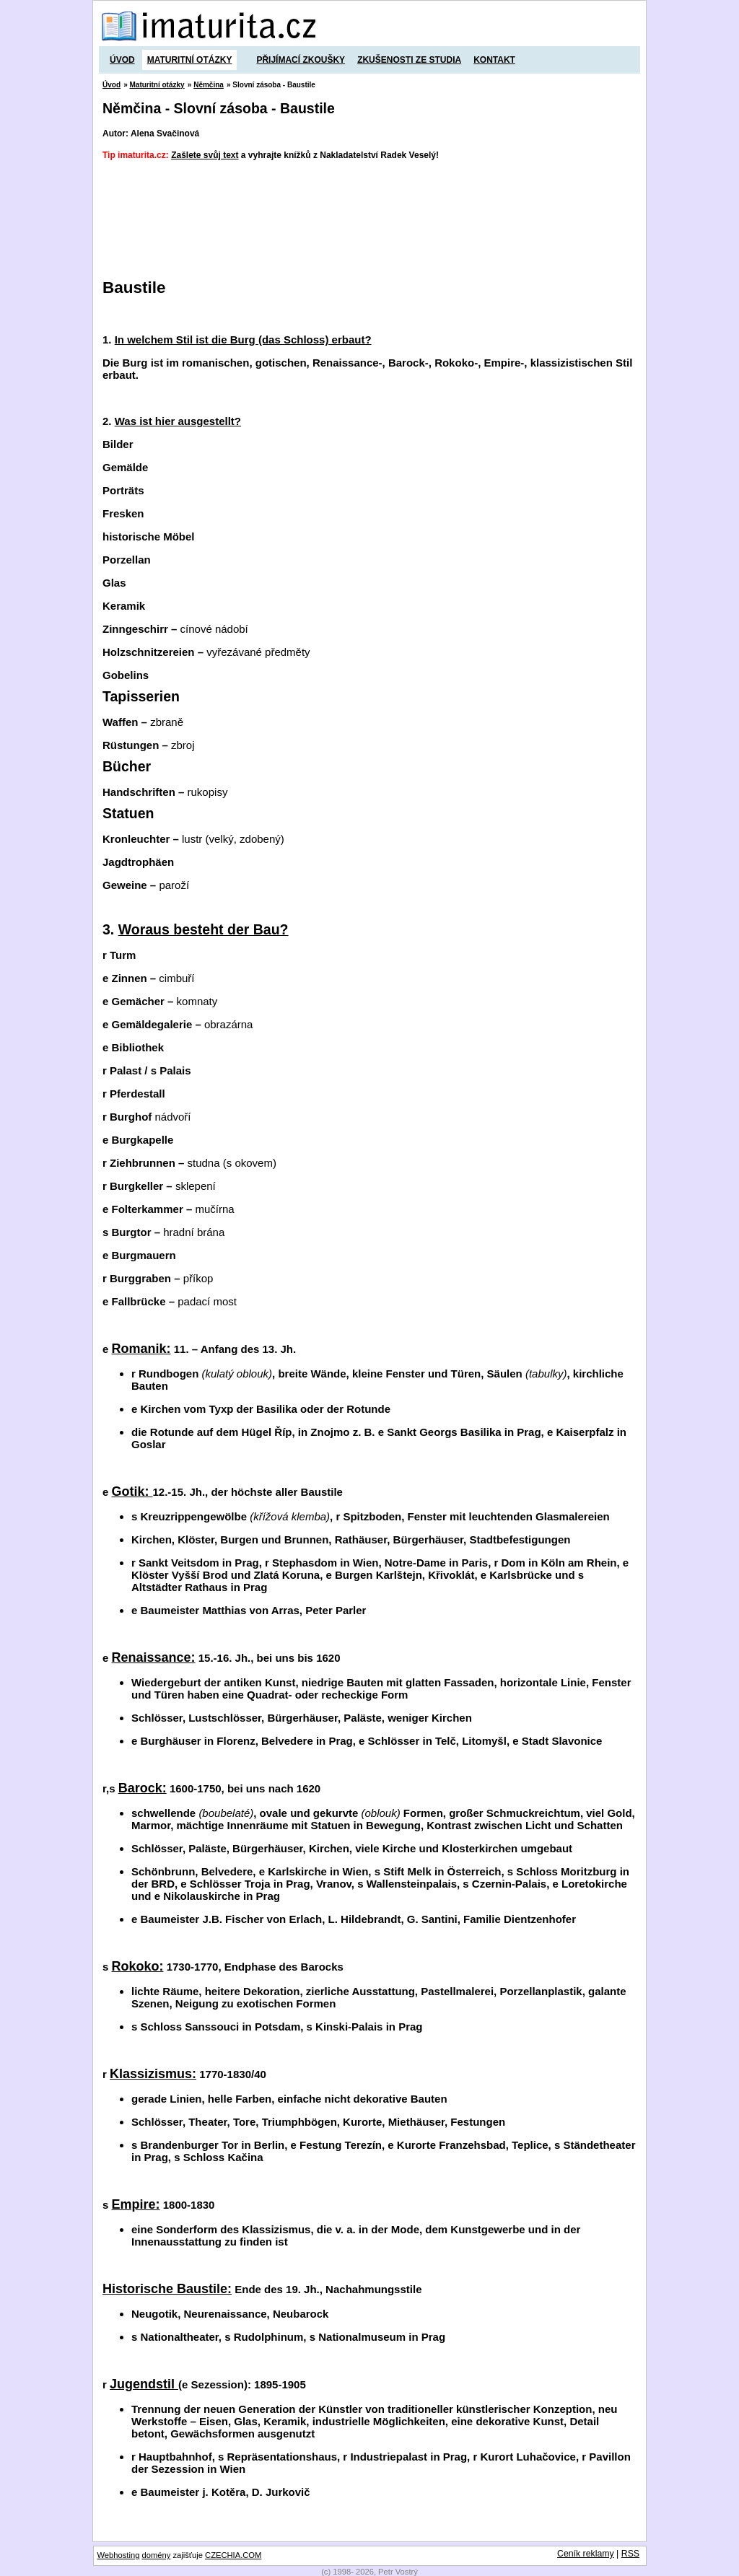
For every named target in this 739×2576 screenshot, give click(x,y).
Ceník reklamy (585, 2554)
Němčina (208, 85)
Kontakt (494, 60)
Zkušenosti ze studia (409, 60)
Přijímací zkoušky (300, 60)
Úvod (122, 60)
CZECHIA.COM (233, 2555)
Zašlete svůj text (204, 155)
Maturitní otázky (189, 60)
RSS (630, 2554)
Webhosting (118, 2555)
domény (156, 2555)
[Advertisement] (365, 207)
